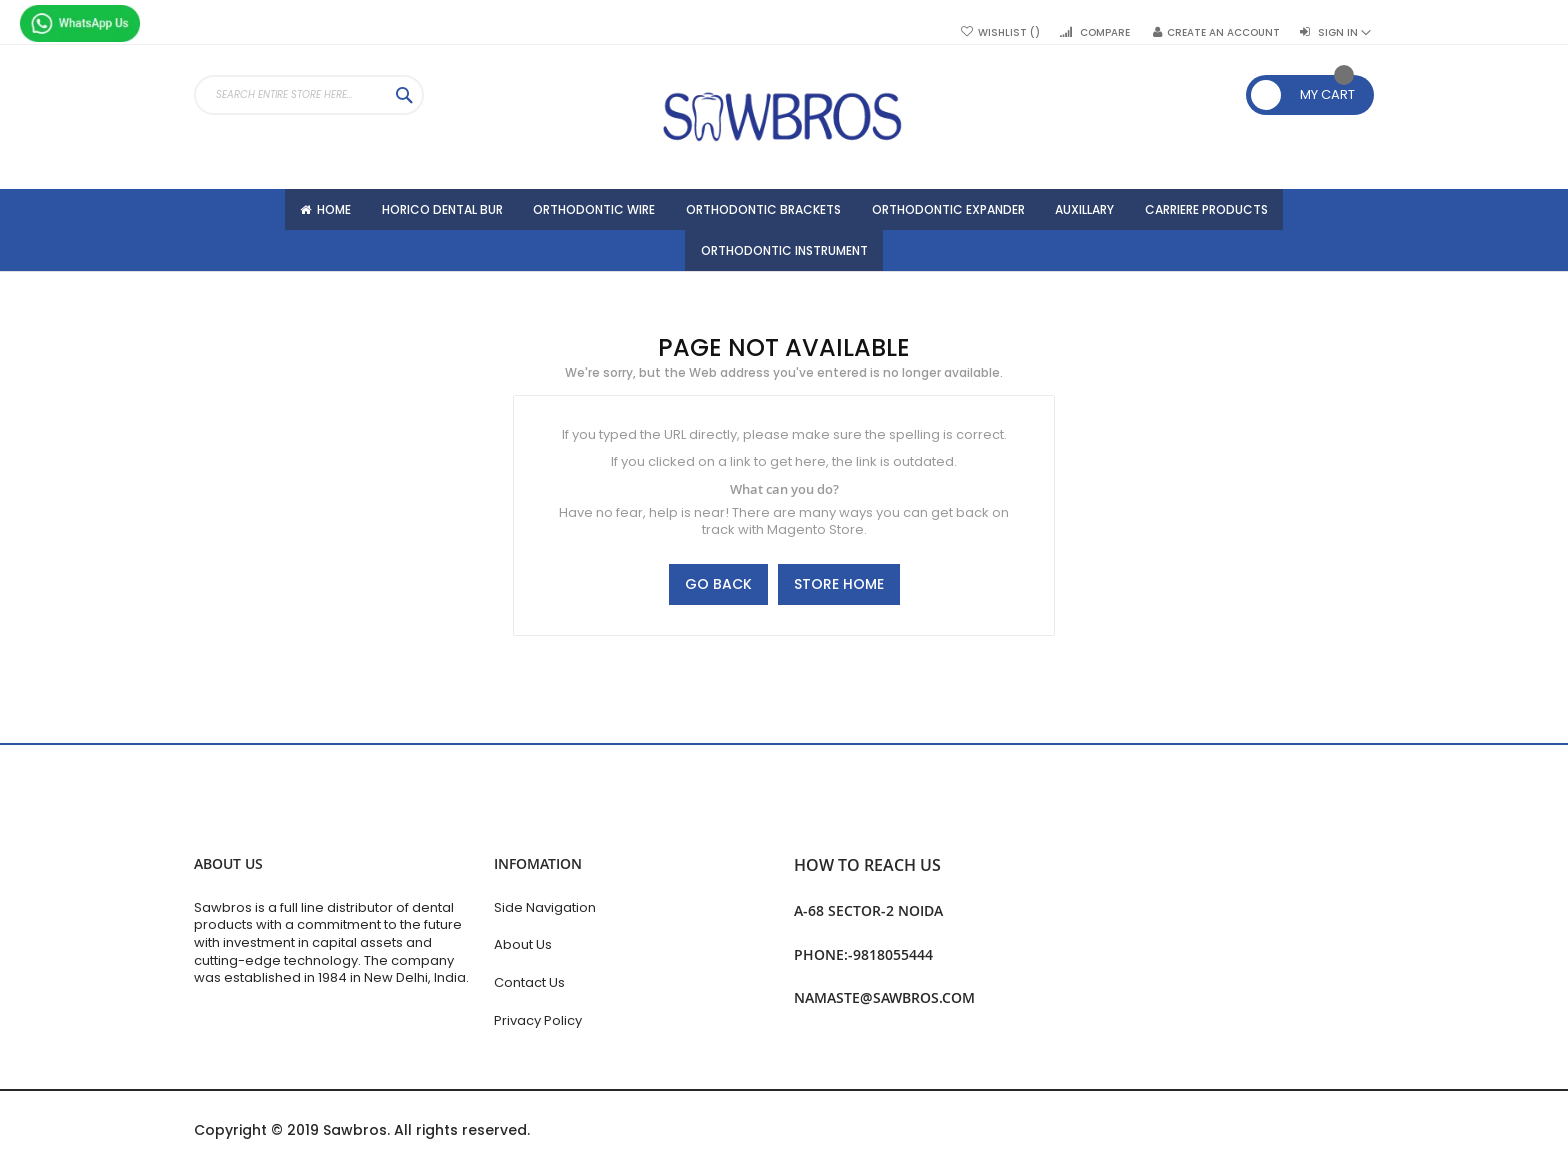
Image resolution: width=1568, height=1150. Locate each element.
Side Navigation (545, 907)
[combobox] (309, 95)
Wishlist (1009, 33)
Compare (1105, 33)
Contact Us (529, 982)
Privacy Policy (538, 1020)
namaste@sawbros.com (884, 997)
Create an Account (1223, 33)
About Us (523, 944)
